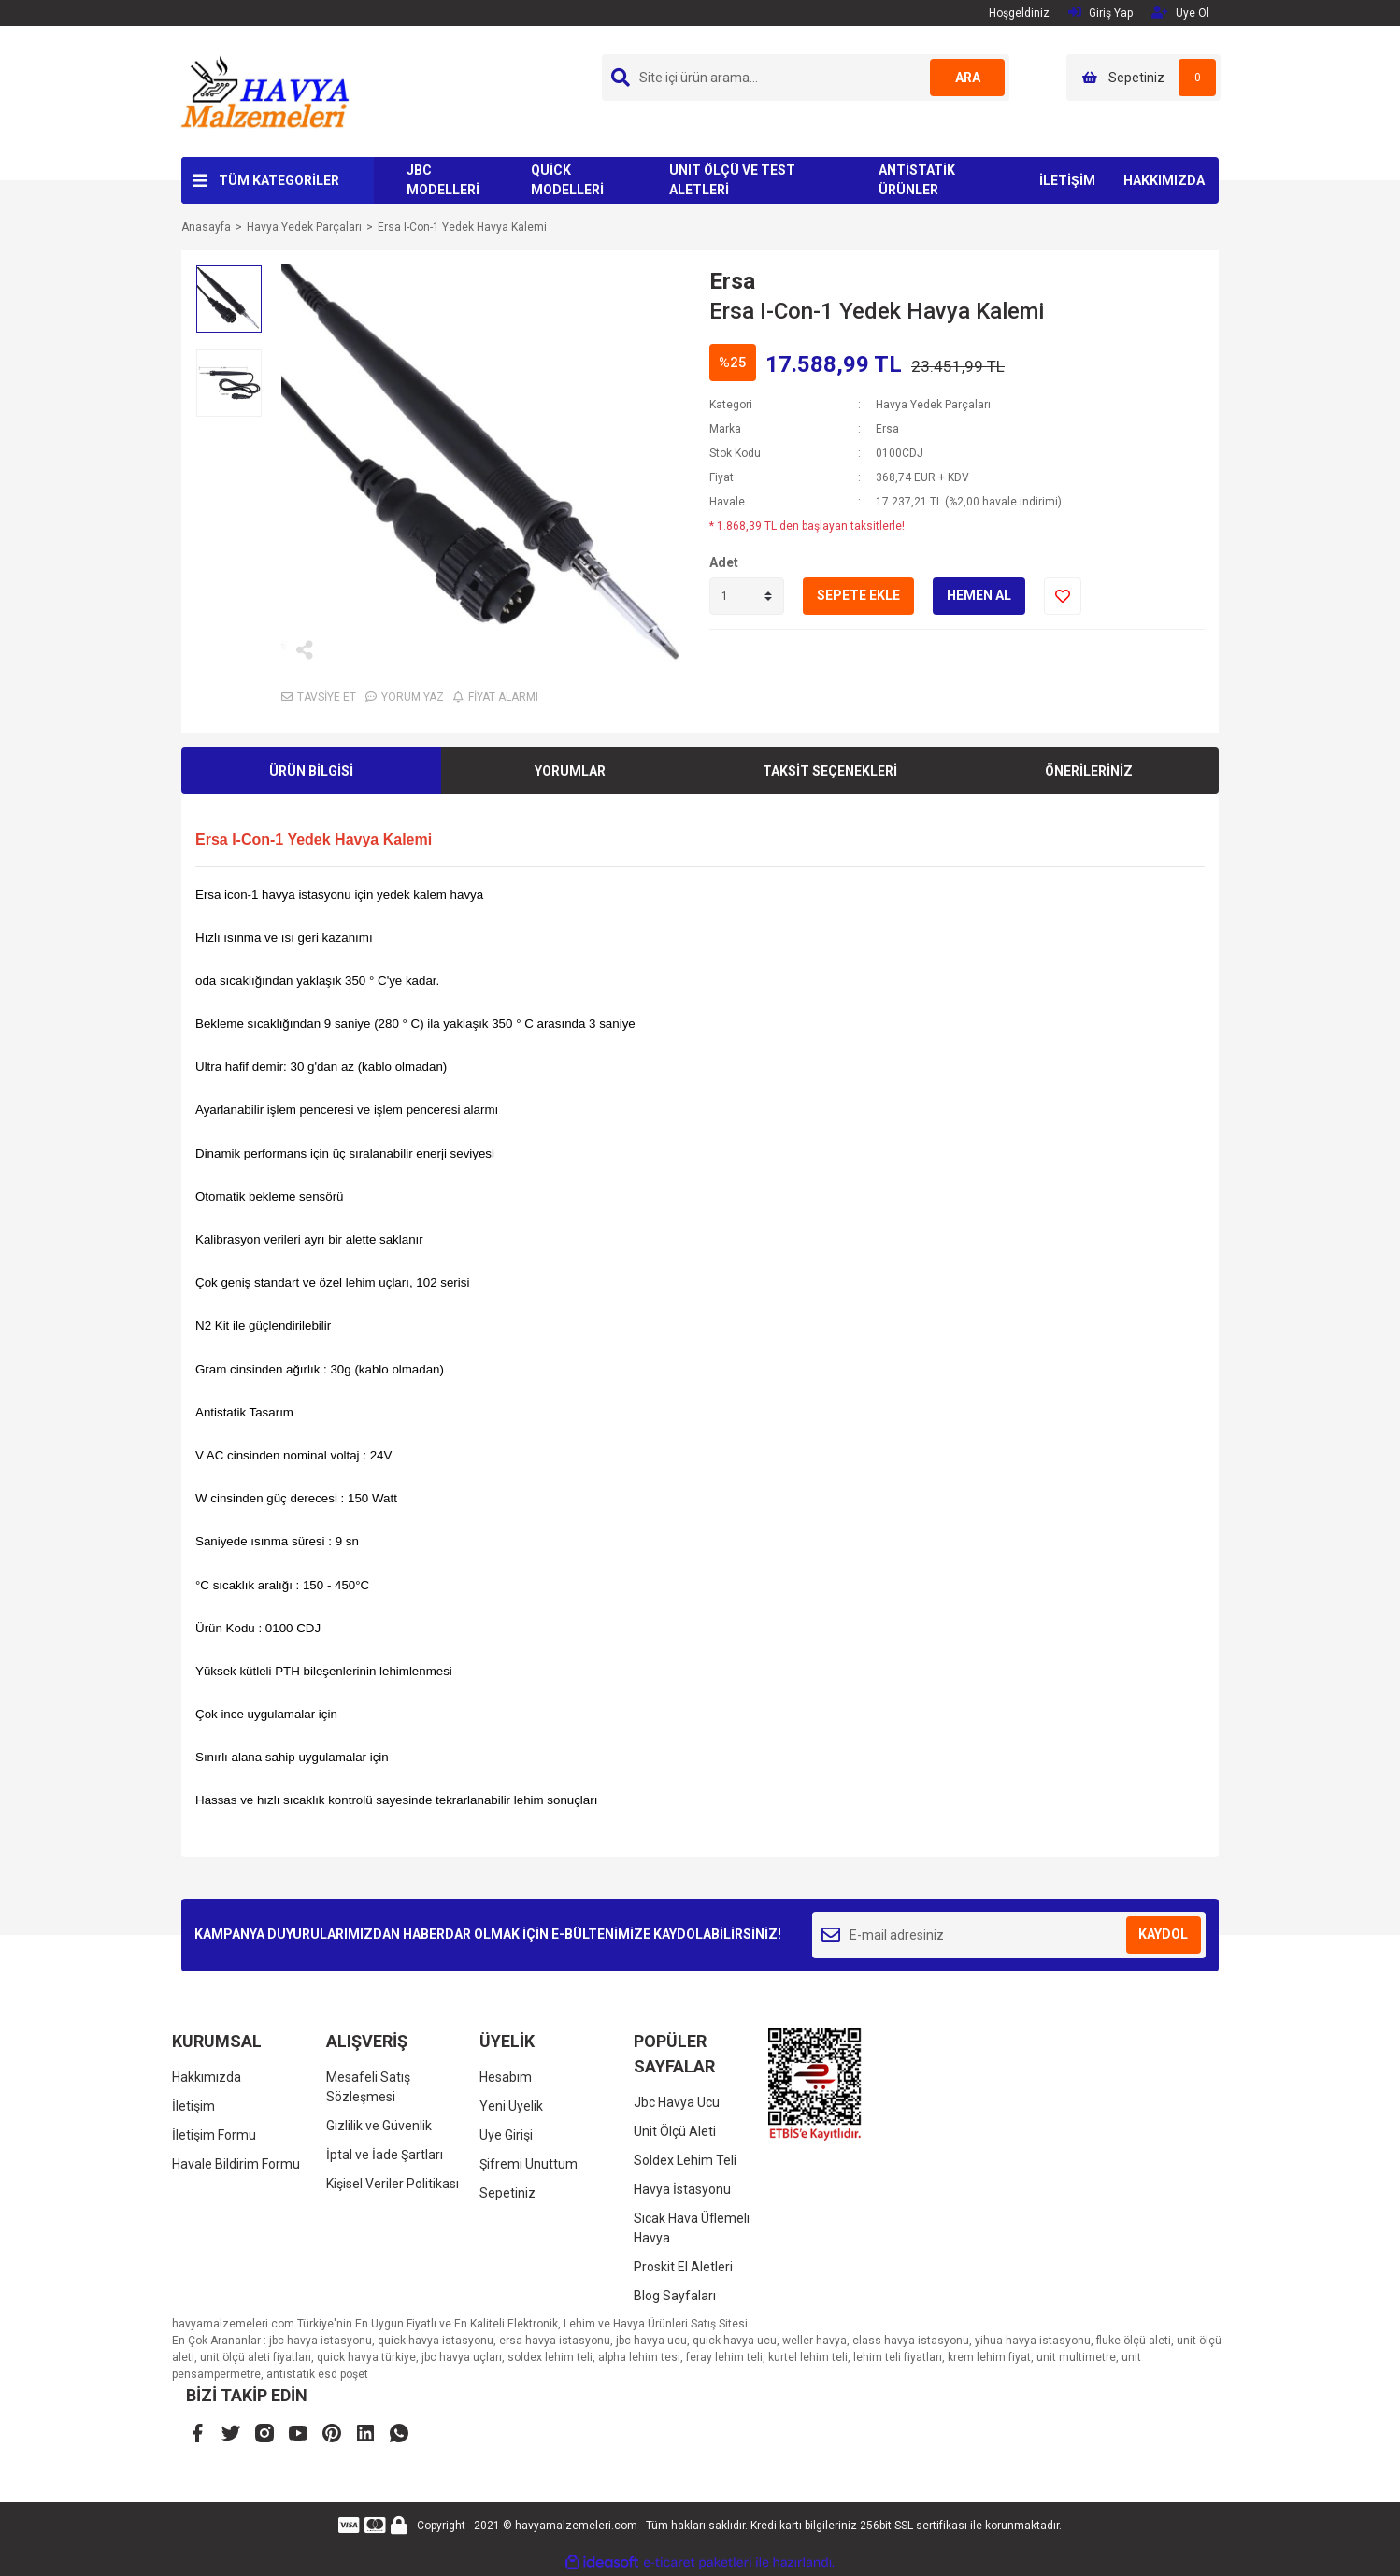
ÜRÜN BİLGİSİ (311, 770)
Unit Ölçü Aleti (675, 2131)
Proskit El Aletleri (683, 2266)
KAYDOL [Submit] (1163, 1934)
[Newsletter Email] (1009, 1935)
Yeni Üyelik (511, 2106)
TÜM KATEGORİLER (279, 180)
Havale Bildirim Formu (236, 2163)
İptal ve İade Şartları (384, 2154)
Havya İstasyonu (682, 2189)
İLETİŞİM (1067, 180)
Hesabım (505, 2077)
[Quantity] (746, 596)
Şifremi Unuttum (528, 2163)
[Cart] (1143, 77)
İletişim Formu (214, 2135)
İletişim (193, 2106)
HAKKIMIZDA (1164, 180)
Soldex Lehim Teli (685, 2160)
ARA (967, 77)
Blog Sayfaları (675, 2295)
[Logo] (264, 90)
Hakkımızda (206, 2077)
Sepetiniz (507, 2192)
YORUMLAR (570, 770)
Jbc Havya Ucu (677, 2102)
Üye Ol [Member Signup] (1180, 13)
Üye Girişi (506, 2135)
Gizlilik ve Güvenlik (379, 2125)
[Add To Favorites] (1062, 596)
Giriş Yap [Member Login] (1100, 13)
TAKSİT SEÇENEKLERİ (830, 770)
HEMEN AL (979, 595)
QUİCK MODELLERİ (567, 180)
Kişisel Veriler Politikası (392, 2183)
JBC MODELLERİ (443, 180)
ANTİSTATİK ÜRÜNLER (917, 180)
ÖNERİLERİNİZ (1089, 770)
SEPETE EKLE (858, 595)
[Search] (805, 77)
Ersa (732, 281)
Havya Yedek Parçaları (933, 404)
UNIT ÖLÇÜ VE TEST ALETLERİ (732, 180)
